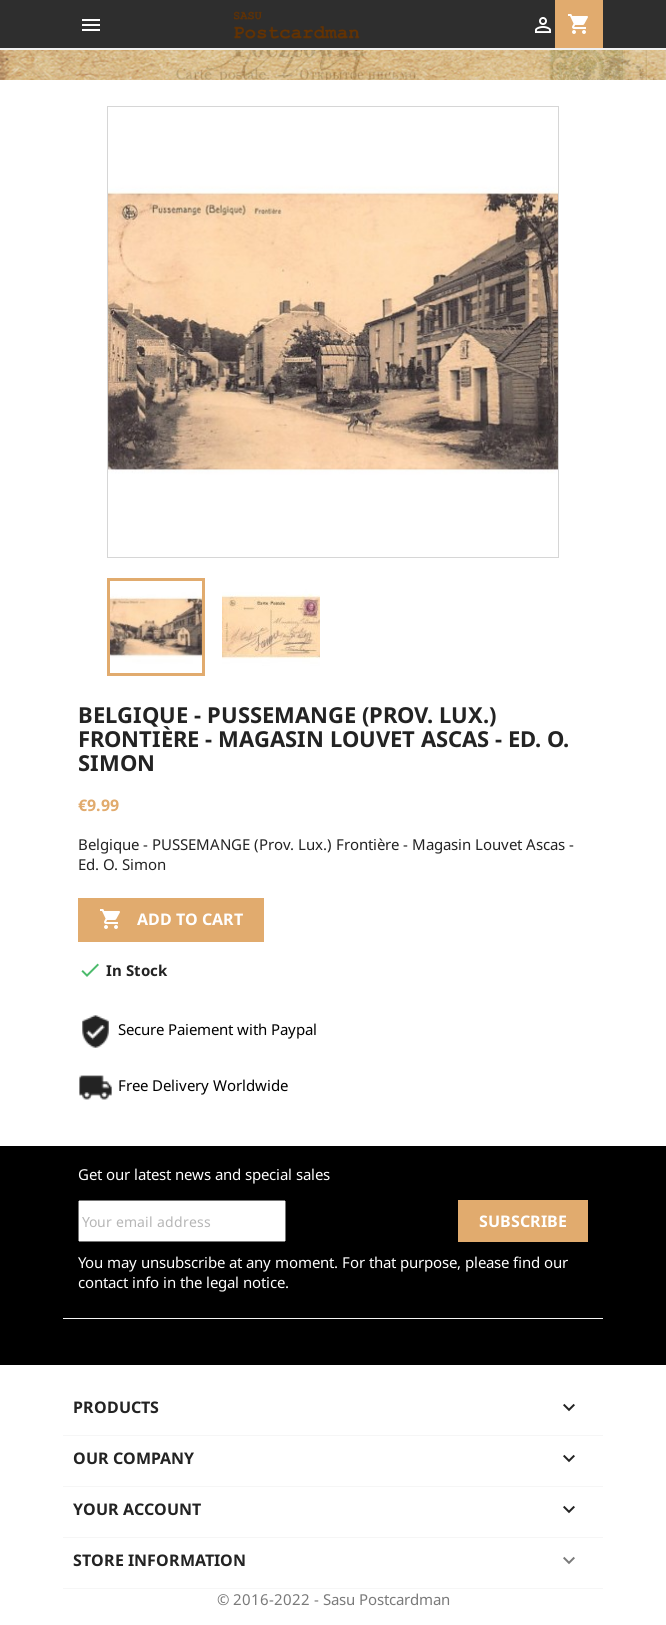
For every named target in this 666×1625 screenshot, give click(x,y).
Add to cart (171, 920)
